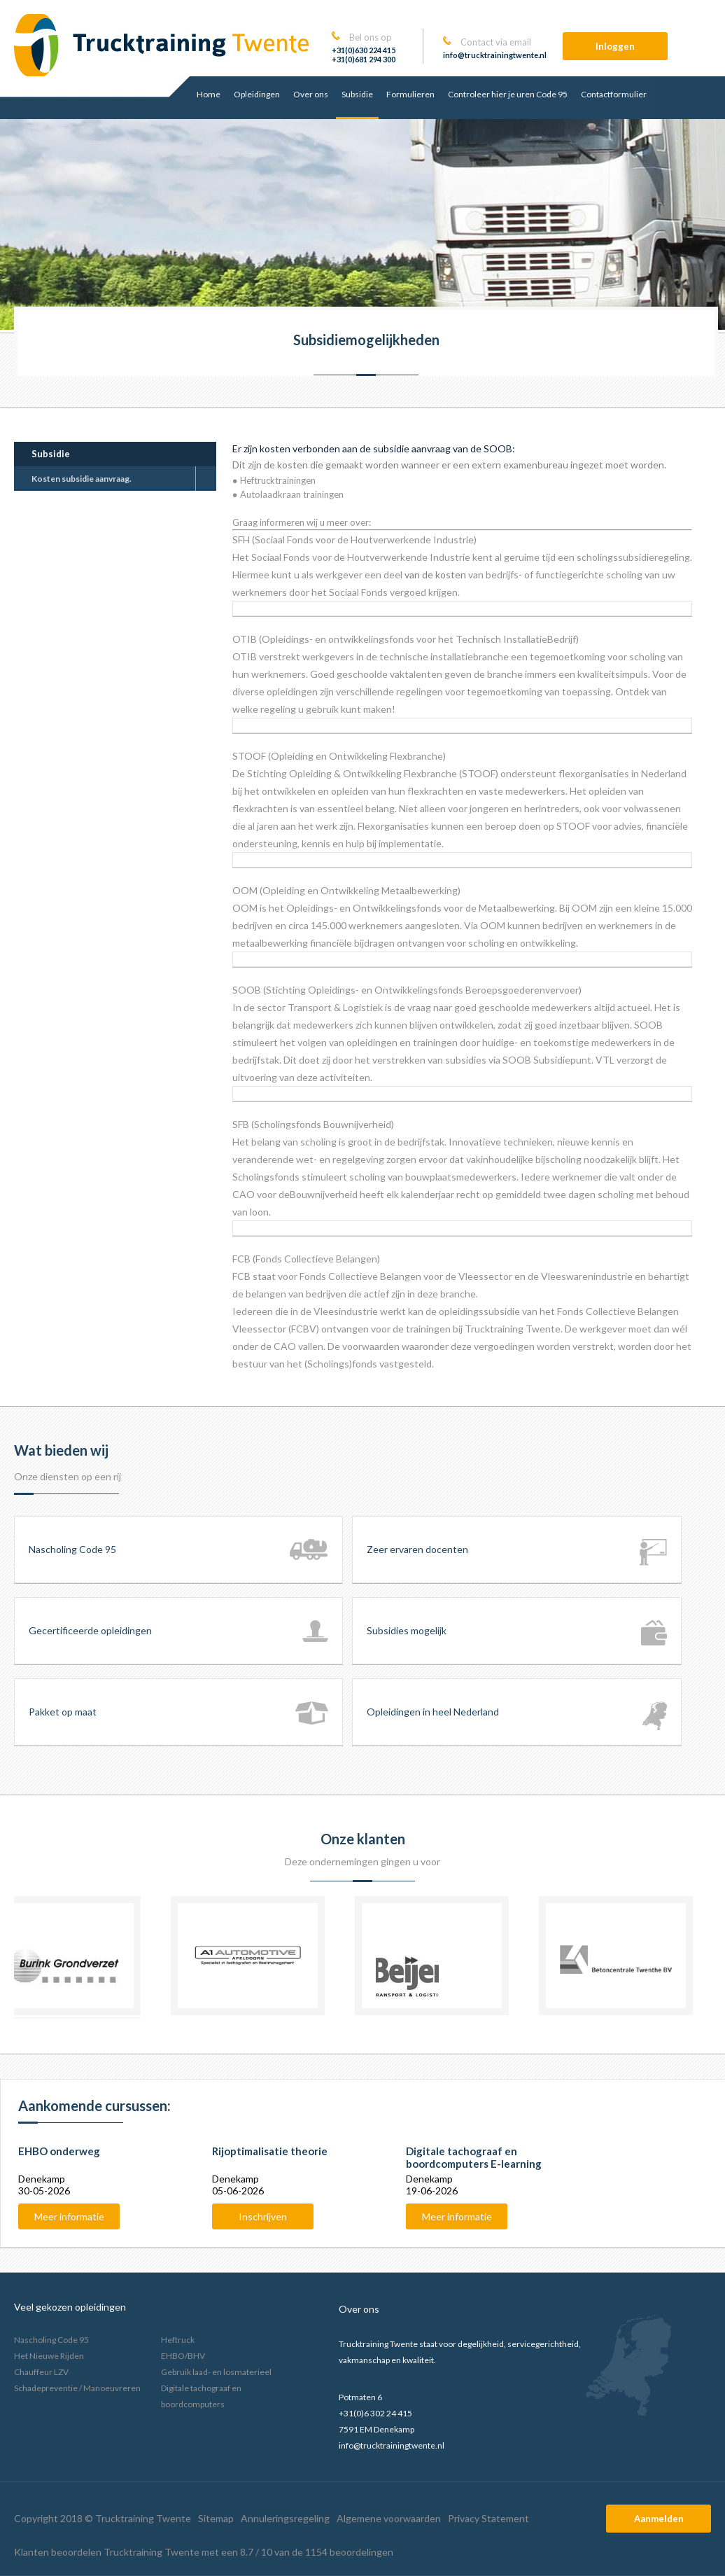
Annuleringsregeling (285, 2518)
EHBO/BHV (183, 2356)
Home (208, 94)
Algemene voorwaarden (389, 2518)
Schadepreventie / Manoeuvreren (77, 2388)
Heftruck (178, 2339)
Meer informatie (69, 2216)
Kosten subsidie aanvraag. (81, 478)
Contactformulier (614, 94)
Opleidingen (257, 94)
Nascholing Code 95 (51, 2339)
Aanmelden (659, 2518)
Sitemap (216, 2518)
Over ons (310, 94)
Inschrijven (263, 2216)
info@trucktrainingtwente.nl (495, 55)
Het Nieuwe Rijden (49, 2356)
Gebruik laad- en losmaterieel (216, 2372)
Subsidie (357, 94)
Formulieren (410, 94)
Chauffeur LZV (41, 2372)
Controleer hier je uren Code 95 (508, 94)
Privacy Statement (488, 2518)
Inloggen (615, 46)
